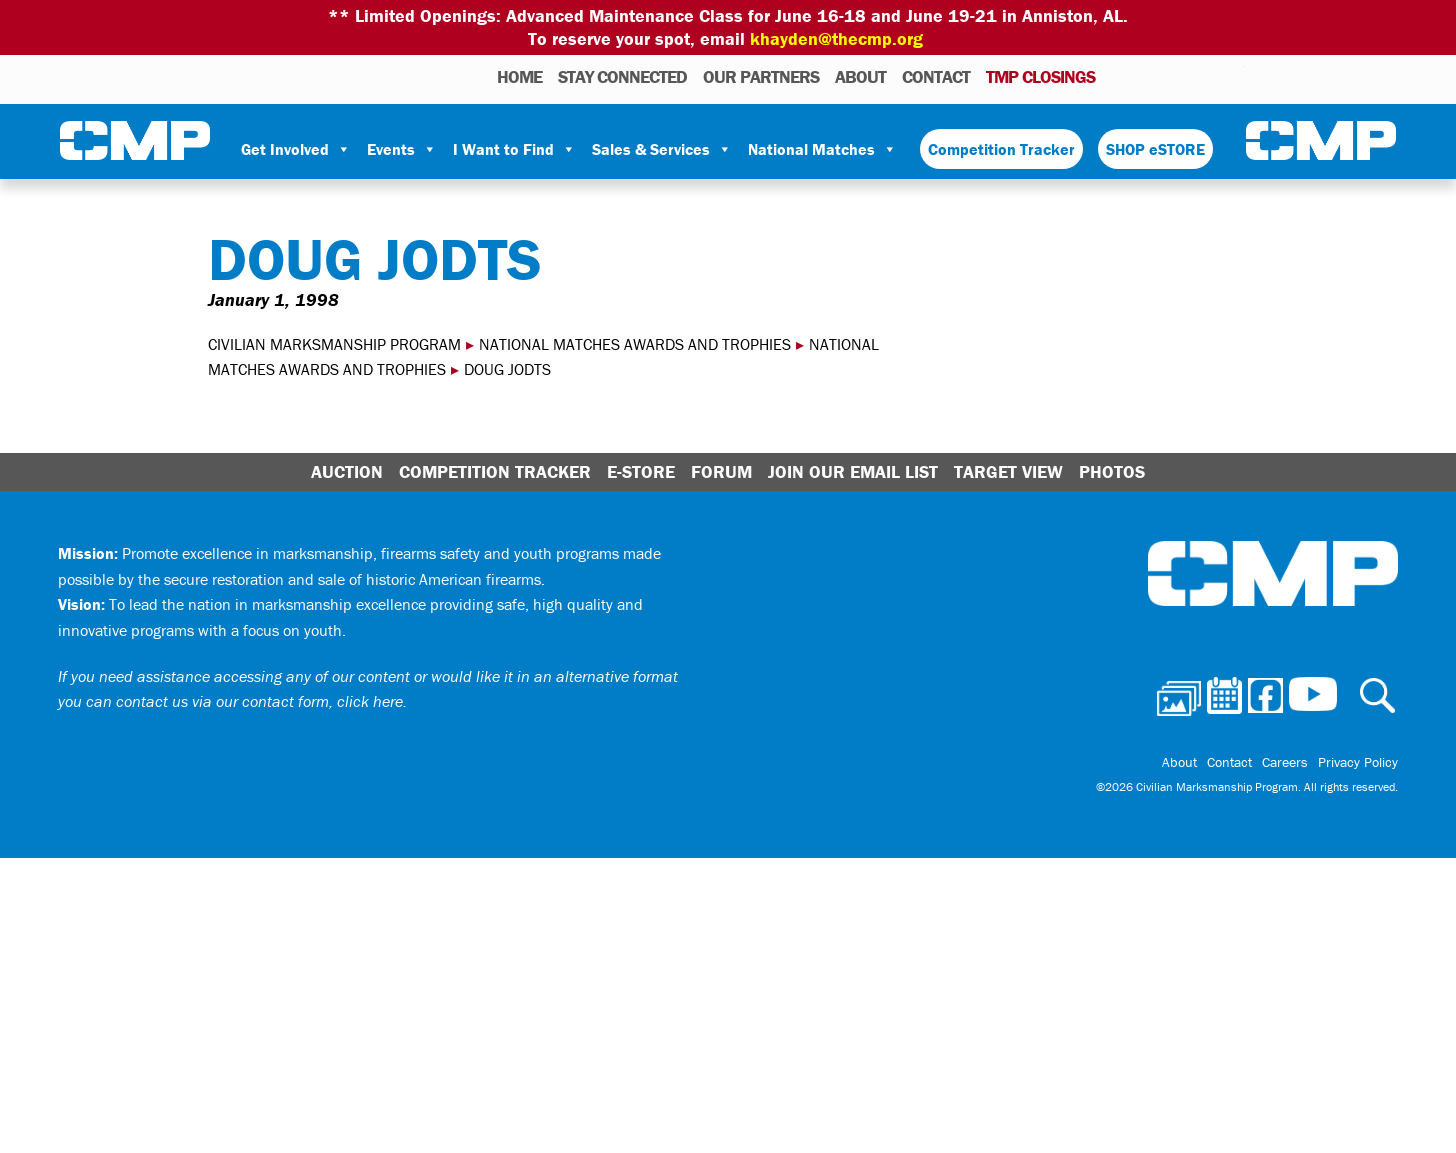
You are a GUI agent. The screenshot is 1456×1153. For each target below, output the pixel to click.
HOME (519, 76)
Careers (1285, 762)
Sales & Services (662, 149)
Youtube (1232, 76)
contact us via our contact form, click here (259, 701)
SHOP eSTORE (1155, 149)
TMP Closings (1040, 76)
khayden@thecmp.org (836, 38)
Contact (936, 76)
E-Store (641, 471)
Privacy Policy (1358, 762)
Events (402, 149)
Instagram (1204, 76)
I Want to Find (514, 149)
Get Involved (296, 149)
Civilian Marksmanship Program (135, 141)
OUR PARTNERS (761, 76)
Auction (347, 471)
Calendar (1149, 76)
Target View (1008, 471)
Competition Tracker (1001, 149)
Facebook (1178, 76)
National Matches (822, 149)
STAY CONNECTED (622, 76)
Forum (721, 471)
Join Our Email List (853, 471)
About (860, 76)
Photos (1118, 76)
